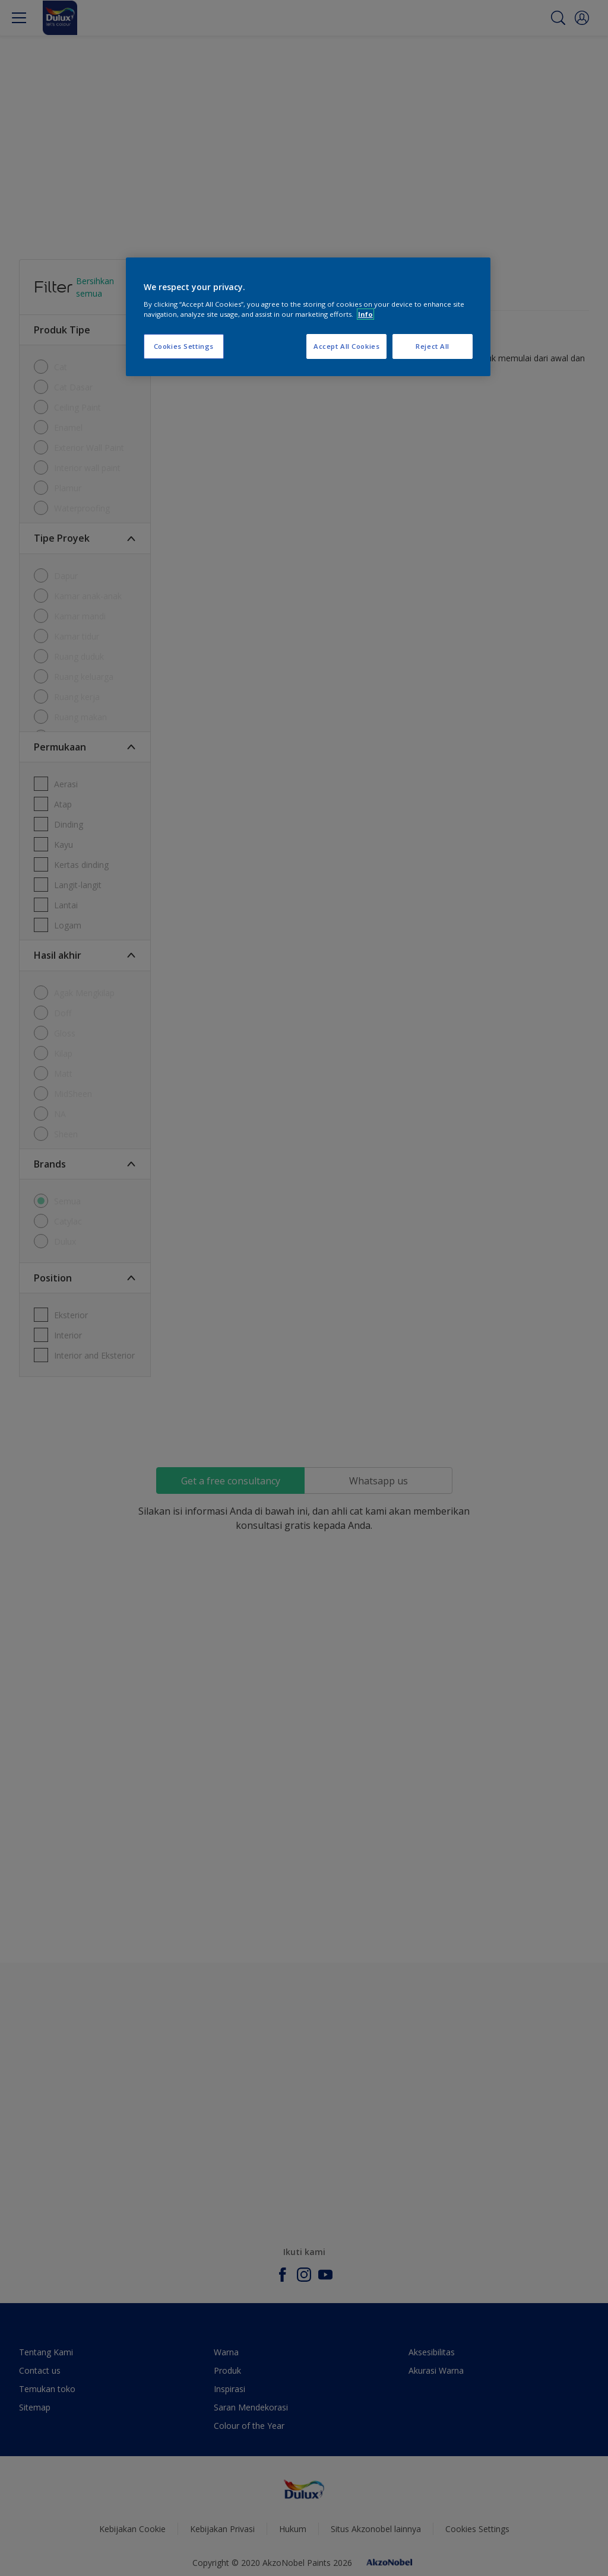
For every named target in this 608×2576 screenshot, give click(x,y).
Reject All (432, 346)
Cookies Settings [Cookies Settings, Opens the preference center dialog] (184, 346)
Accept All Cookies (346, 346)
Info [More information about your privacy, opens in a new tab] (365, 314)
